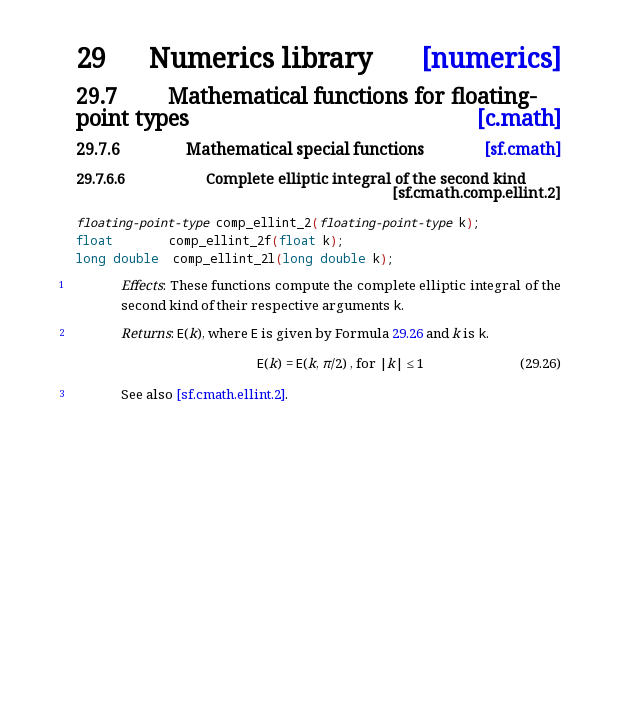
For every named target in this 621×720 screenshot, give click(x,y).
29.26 (407, 333)
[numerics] (491, 58)
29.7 (96, 95)
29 (91, 58)
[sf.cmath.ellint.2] (230, 394)
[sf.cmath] (522, 149)
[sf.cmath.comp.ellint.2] (476, 192)
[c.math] (519, 117)
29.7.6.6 (100, 178)
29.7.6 (98, 149)
